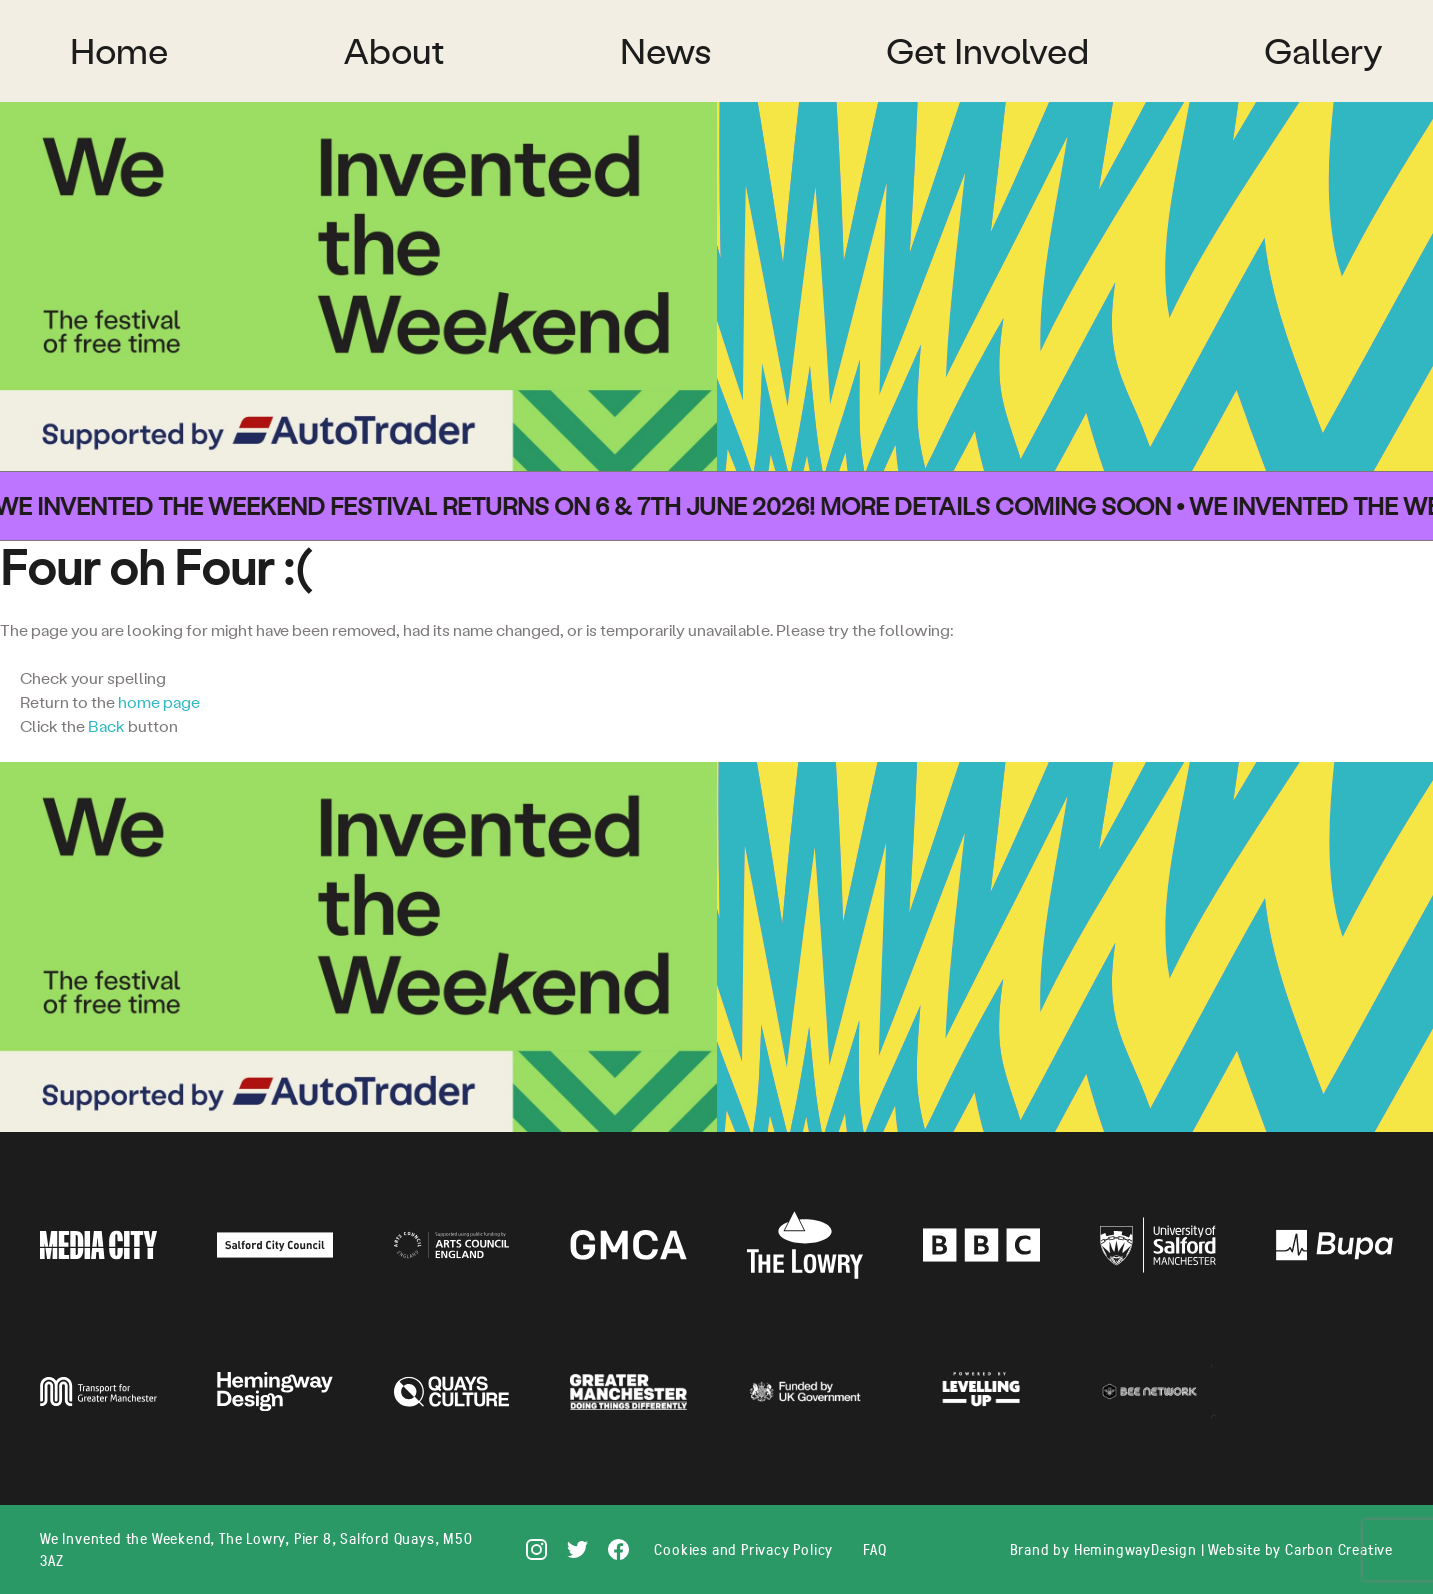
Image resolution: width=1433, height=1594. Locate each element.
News (665, 50)
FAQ (874, 1549)
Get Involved (987, 50)
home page (159, 702)
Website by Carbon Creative (1300, 1549)
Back (106, 726)
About (394, 50)
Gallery (1323, 50)
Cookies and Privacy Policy (743, 1549)
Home (119, 50)
